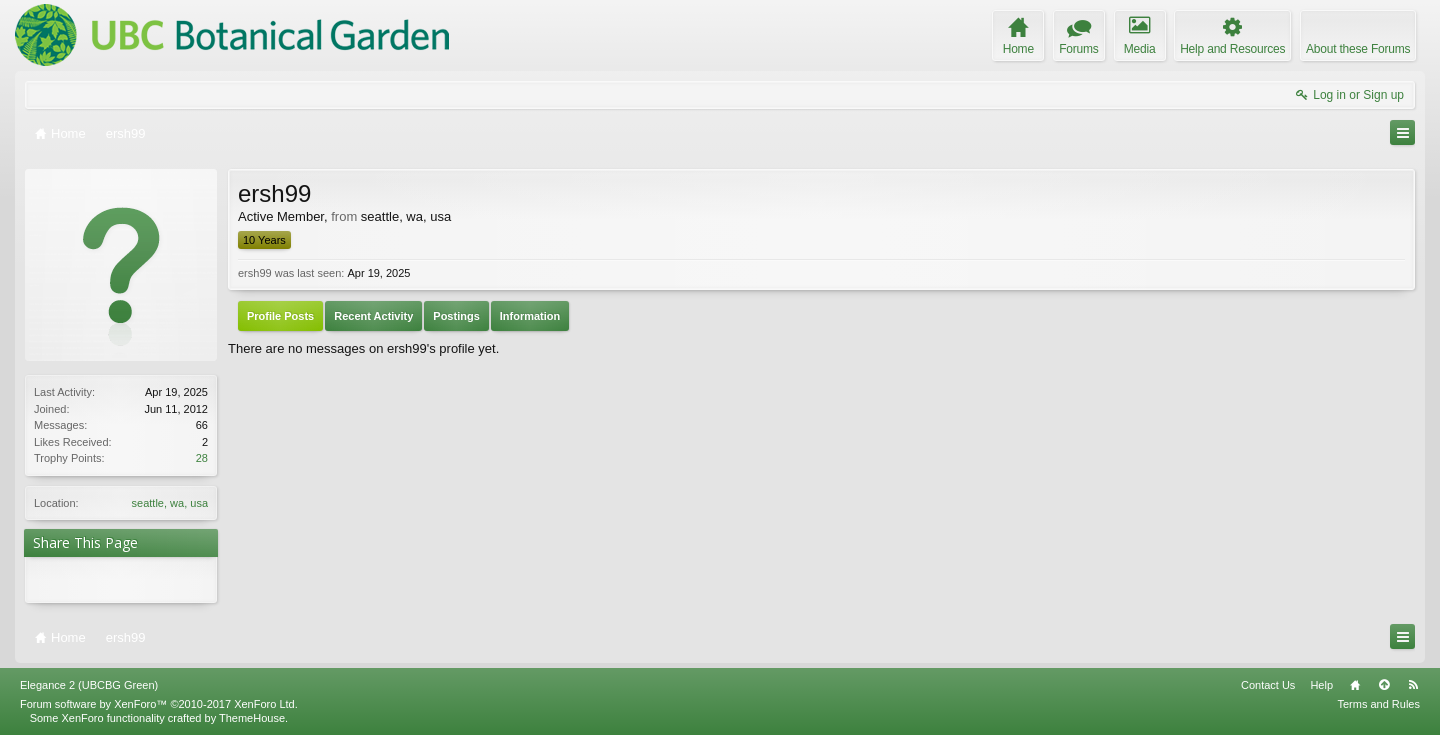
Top (1384, 685)
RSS (1413, 685)
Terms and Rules (1378, 704)
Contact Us (1268, 685)
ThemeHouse (252, 718)
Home (1355, 685)
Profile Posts (280, 316)
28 (202, 458)
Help (1321, 685)
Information (530, 316)
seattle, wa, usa (170, 503)
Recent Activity (373, 316)
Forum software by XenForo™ (159, 704)
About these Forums (1358, 49)
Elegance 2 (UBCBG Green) (89, 685)
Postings (456, 316)
